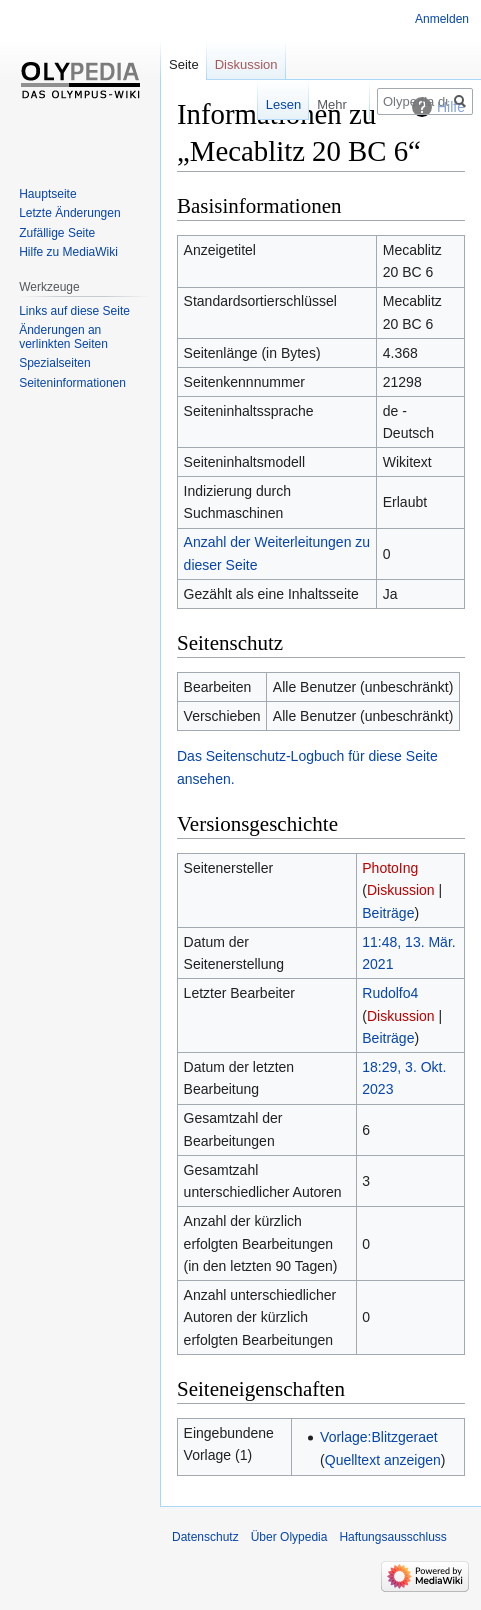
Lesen (269, 104)
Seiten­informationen (72, 383)
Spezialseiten (54, 363)
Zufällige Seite (57, 233)
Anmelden (442, 19)
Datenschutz (205, 1537)
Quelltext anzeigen (383, 1460)
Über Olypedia (289, 1537)
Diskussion (401, 890)
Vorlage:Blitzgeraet (379, 1437)
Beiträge (388, 913)
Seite (184, 64)
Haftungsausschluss (392, 1537)
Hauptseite (47, 194)
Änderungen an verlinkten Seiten (63, 337)
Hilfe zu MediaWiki (68, 252)
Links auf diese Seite (74, 311)
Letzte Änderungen (69, 213)
